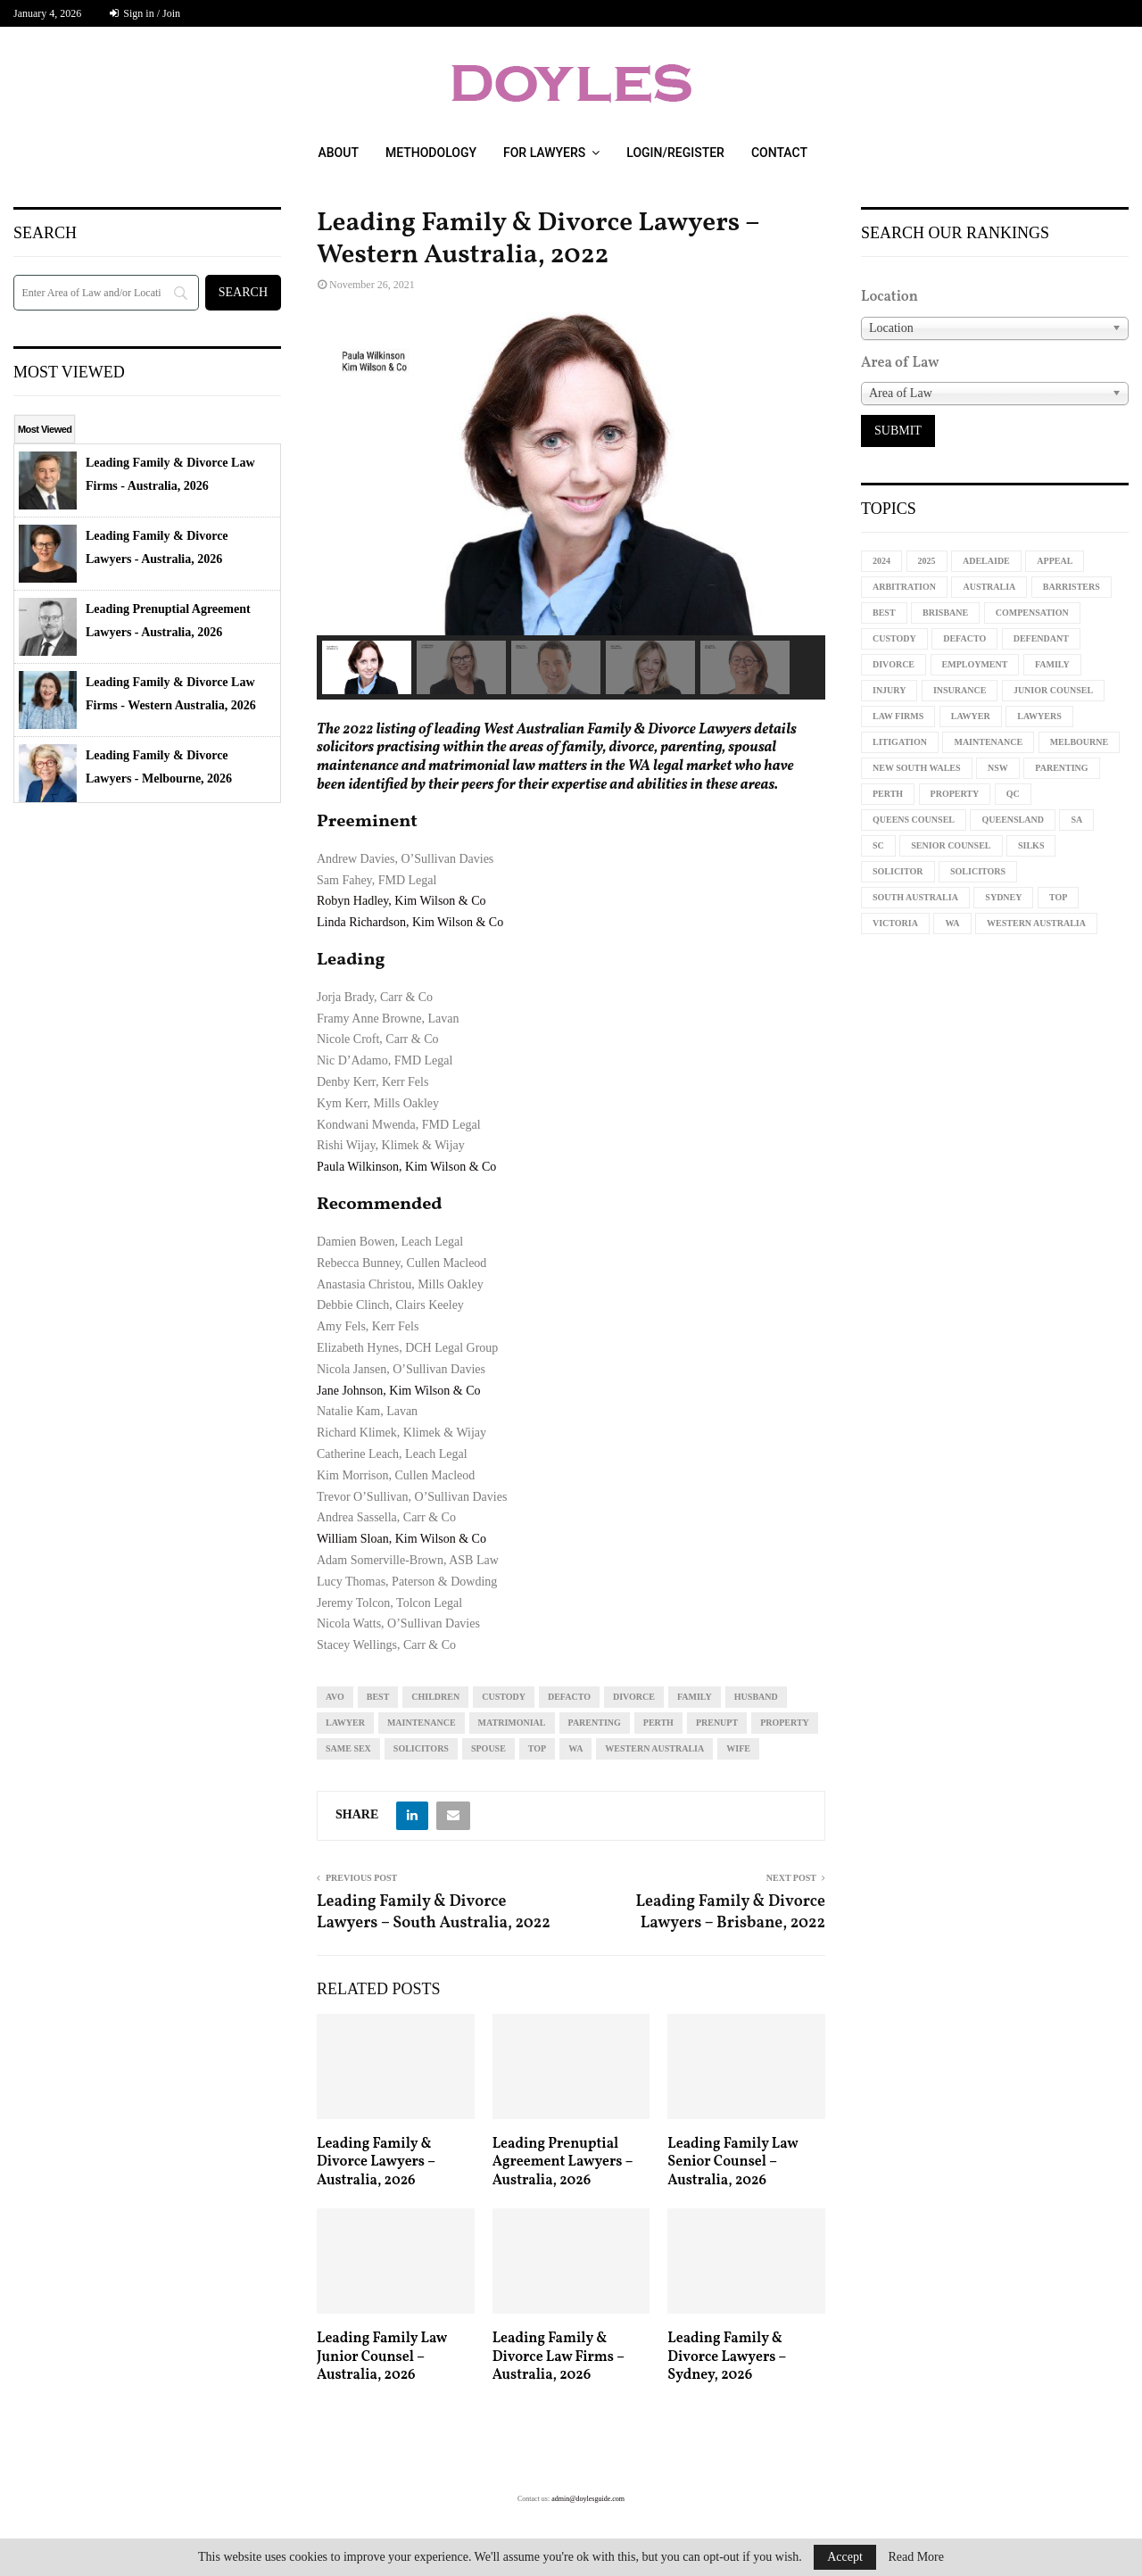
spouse (488, 1748)
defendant (1041, 638)
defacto (569, 1697)
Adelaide (986, 561)
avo (335, 1697)
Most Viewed (44, 429)
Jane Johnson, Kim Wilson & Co (399, 1390)
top (537, 1748)
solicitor (898, 871)
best (378, 1697)
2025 (927, 561)
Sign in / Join (145, 13)
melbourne (1079, 742)
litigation (900, 742)
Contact (779, 152)
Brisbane (945, 612)
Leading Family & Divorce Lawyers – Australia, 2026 (376, 2162)
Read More (916, 2557)
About (338, 152)
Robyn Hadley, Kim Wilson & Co (401, 900)
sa (1076, 819)
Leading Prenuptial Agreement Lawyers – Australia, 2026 (562, 2162)
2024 (881, 561)
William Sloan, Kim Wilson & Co (401, 1538)
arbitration (904, 587)
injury (889, 690)
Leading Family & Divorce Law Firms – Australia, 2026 (558, 2357)
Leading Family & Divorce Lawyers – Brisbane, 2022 (730, 1912)
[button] (366, 667)
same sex (348, 1748)
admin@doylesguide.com (588, 2499)
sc (878, 845)
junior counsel (1053, 690)
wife (738, 1748)
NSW (998, 768)
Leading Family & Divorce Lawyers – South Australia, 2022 (433, 1912)
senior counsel (950, 845)
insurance (959, 690)
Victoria (895, 923)
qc (1013, 794)
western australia (654, 1748)
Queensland (1012, 819)
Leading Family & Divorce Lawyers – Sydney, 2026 (726, 2357)
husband (756, 1697)
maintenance (421, 1722)
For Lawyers (544, 152)
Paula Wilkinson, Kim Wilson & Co (406, 1166)
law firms (898, 716)
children (435, 1697)
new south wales (917, 768)
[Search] (106, 293)
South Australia (915, 897)
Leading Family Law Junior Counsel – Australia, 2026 (382, 2357)
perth (658, 1722)
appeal (1054, 561)
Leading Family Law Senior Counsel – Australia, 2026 (732, 2162)
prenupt (717, 1722)
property (784, 1722)
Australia (989, 587)
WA (575, 1748)
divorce (634, 1697)
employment (975, 664)
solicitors (421, 1748)
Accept (845, 2557)
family (694, 1697)
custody (503, 1697)
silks (1031, 845)
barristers (1071, 587)
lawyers (1039, 716)
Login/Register (675, 152)
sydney (1003, 897)
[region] (571, 505)
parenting (594, 1722)
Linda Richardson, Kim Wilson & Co (410, 922)
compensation (1032, 612)
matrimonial (512, 1722)
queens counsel (914, 819)
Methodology (430, 152)
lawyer (345, 1722)
